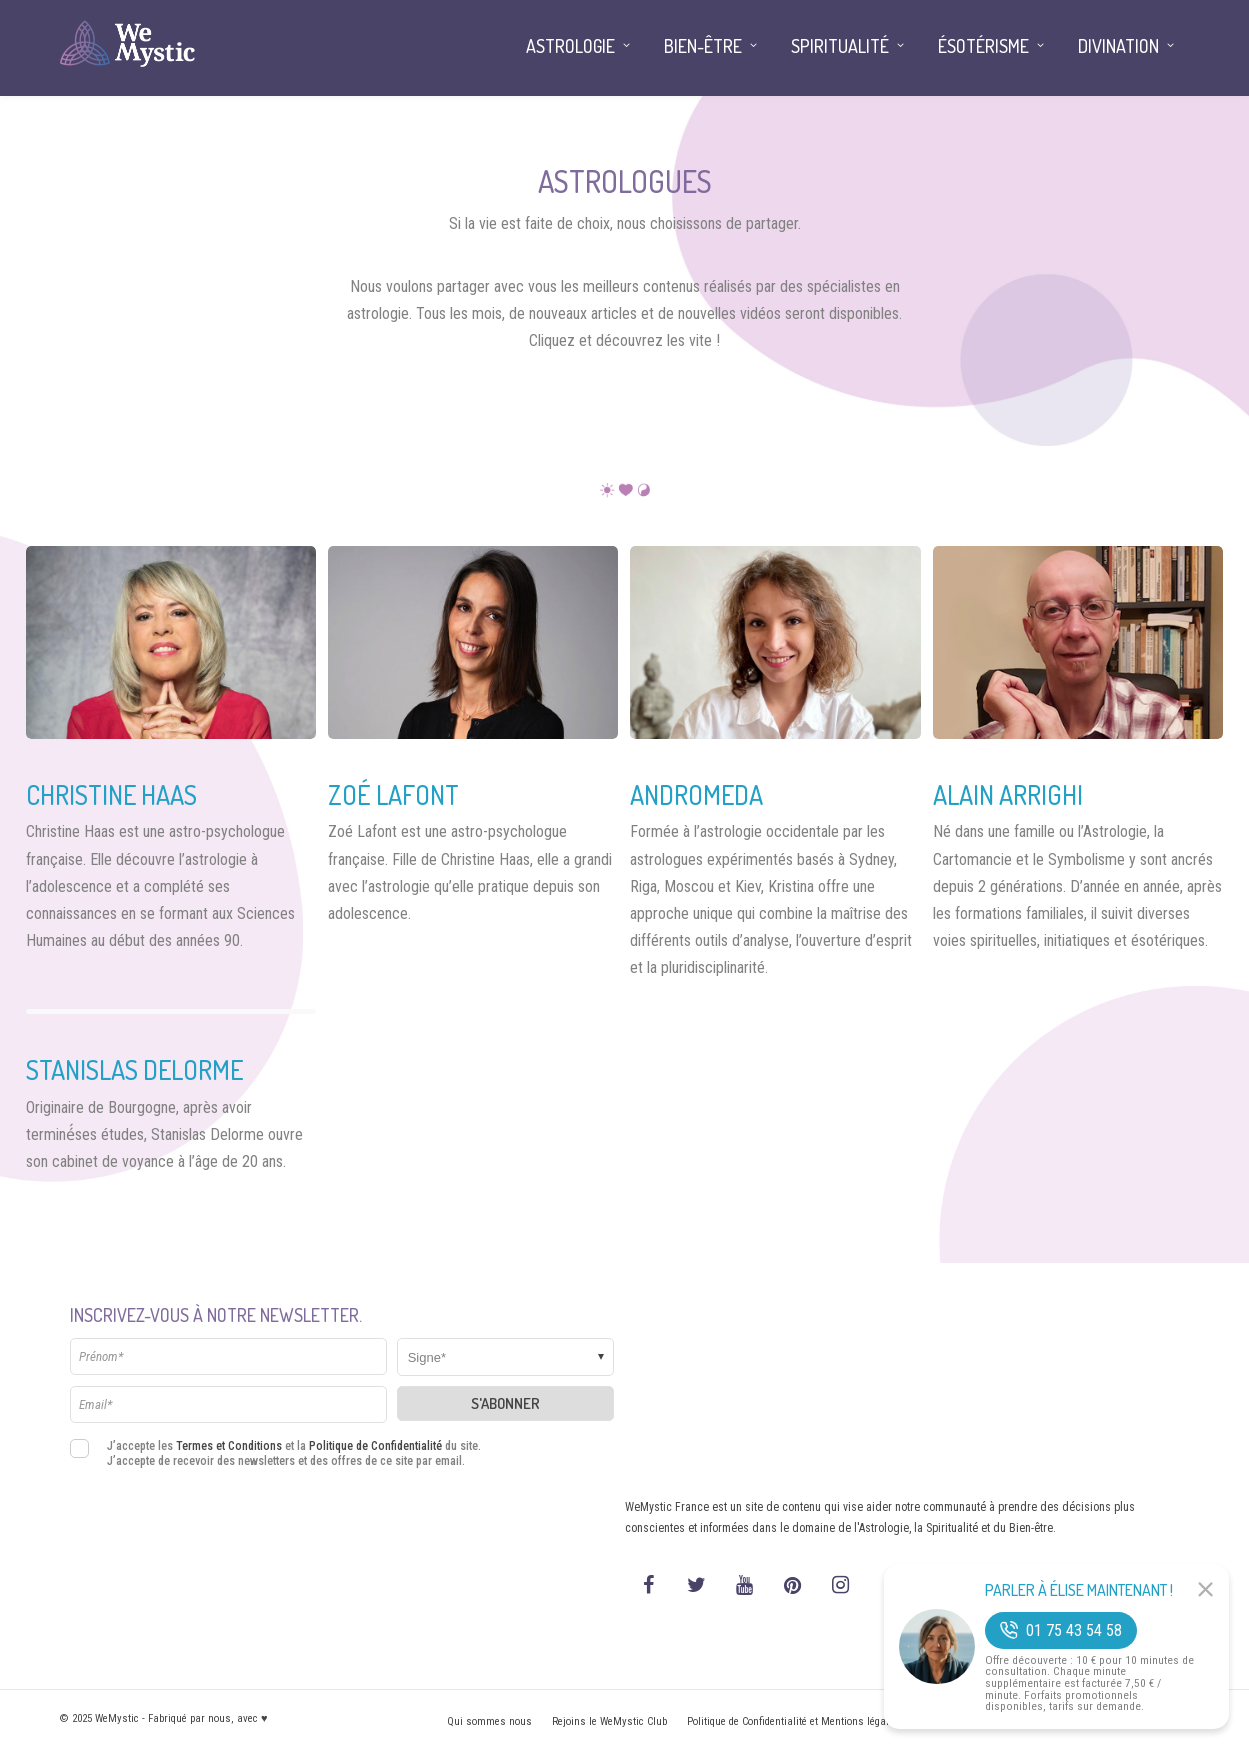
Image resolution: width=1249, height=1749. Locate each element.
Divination (1118, 46)
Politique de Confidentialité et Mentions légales (793, 1721)
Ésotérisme (983, 46)
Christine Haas (111, 794)
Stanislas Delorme (134, 1069)
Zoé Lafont (393, 794)
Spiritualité (840, 46)
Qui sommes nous (489, 1721)
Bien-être (703, 46)
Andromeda (696, 794)
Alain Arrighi (1008, 794)
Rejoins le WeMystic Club (609, 1721)
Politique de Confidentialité (375, 1446)
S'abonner (505, 1403)
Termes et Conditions (229, 1446)
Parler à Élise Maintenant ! (1079, 1590)
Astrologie (570, 46)
